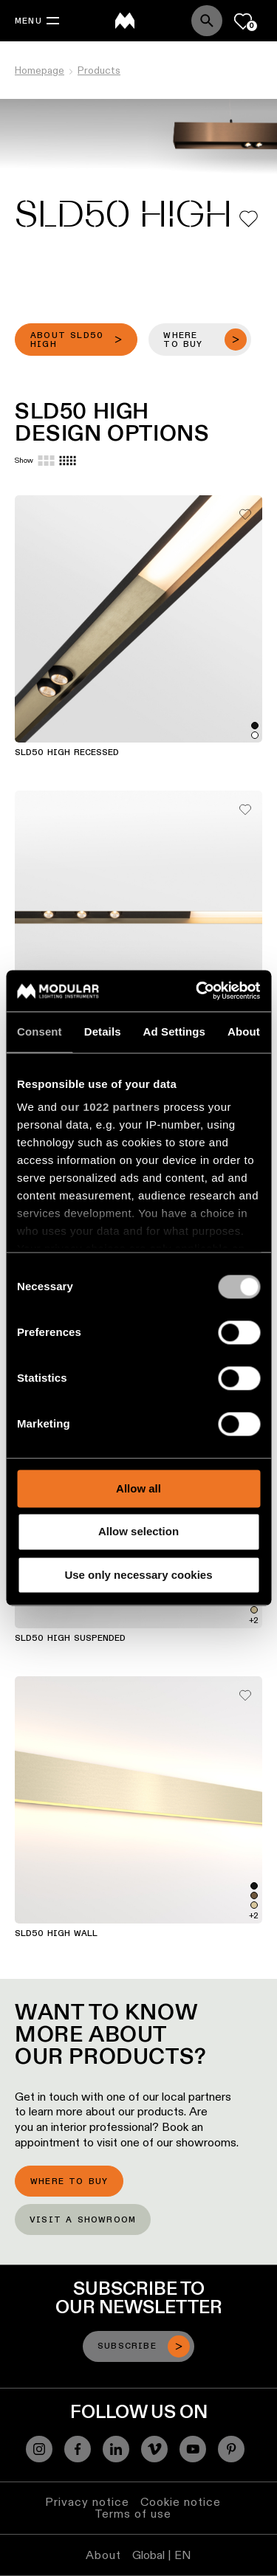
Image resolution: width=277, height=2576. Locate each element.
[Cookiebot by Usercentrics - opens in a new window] (197, 990)
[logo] (124, 20)
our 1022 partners (110, 1107)
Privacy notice (87, 2502)
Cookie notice (180, 2502)
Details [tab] (102, 1031)
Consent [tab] (39, 1031)
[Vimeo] (154, 2449)
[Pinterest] (231, 2449)
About (103, 2555)
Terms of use (133, 2514)
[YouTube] (192, 2449)
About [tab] (244, 1031)
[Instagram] (39, 2449)
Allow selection (138, 1532)
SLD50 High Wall (56, 1933)
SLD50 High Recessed (67, 752)
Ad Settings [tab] (174, 1031)
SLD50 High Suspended (70, 1638)
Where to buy (69, 2181)
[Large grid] (46, 460)
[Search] (206, 20)
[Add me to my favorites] (248, 219)
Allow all (138, 1488)
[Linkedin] (115, 2449)
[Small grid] (67, 460)
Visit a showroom (83, 2220)
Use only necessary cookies (138, 1574)
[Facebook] (77, 2449)
